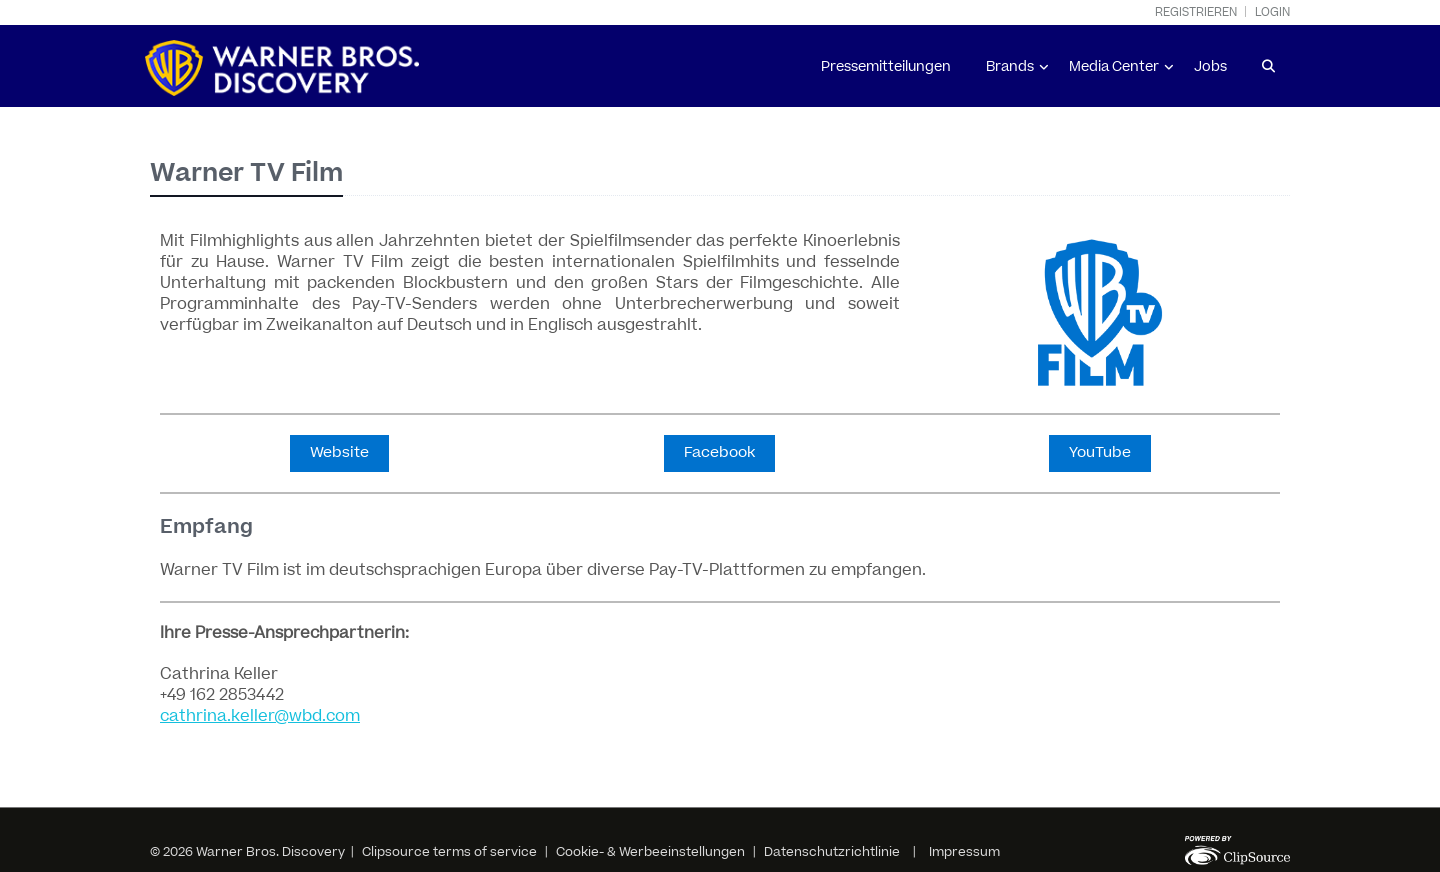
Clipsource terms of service (451, 852)
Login (1272, 12)
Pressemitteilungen (886, 67)
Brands (1010, 67)
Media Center (1114, 67)
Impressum (964, 852)
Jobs (1210, 67)
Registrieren (1196, 12)
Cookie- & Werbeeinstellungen (650, 852)
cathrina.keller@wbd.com (260, 716)
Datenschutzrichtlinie (832, 852)
